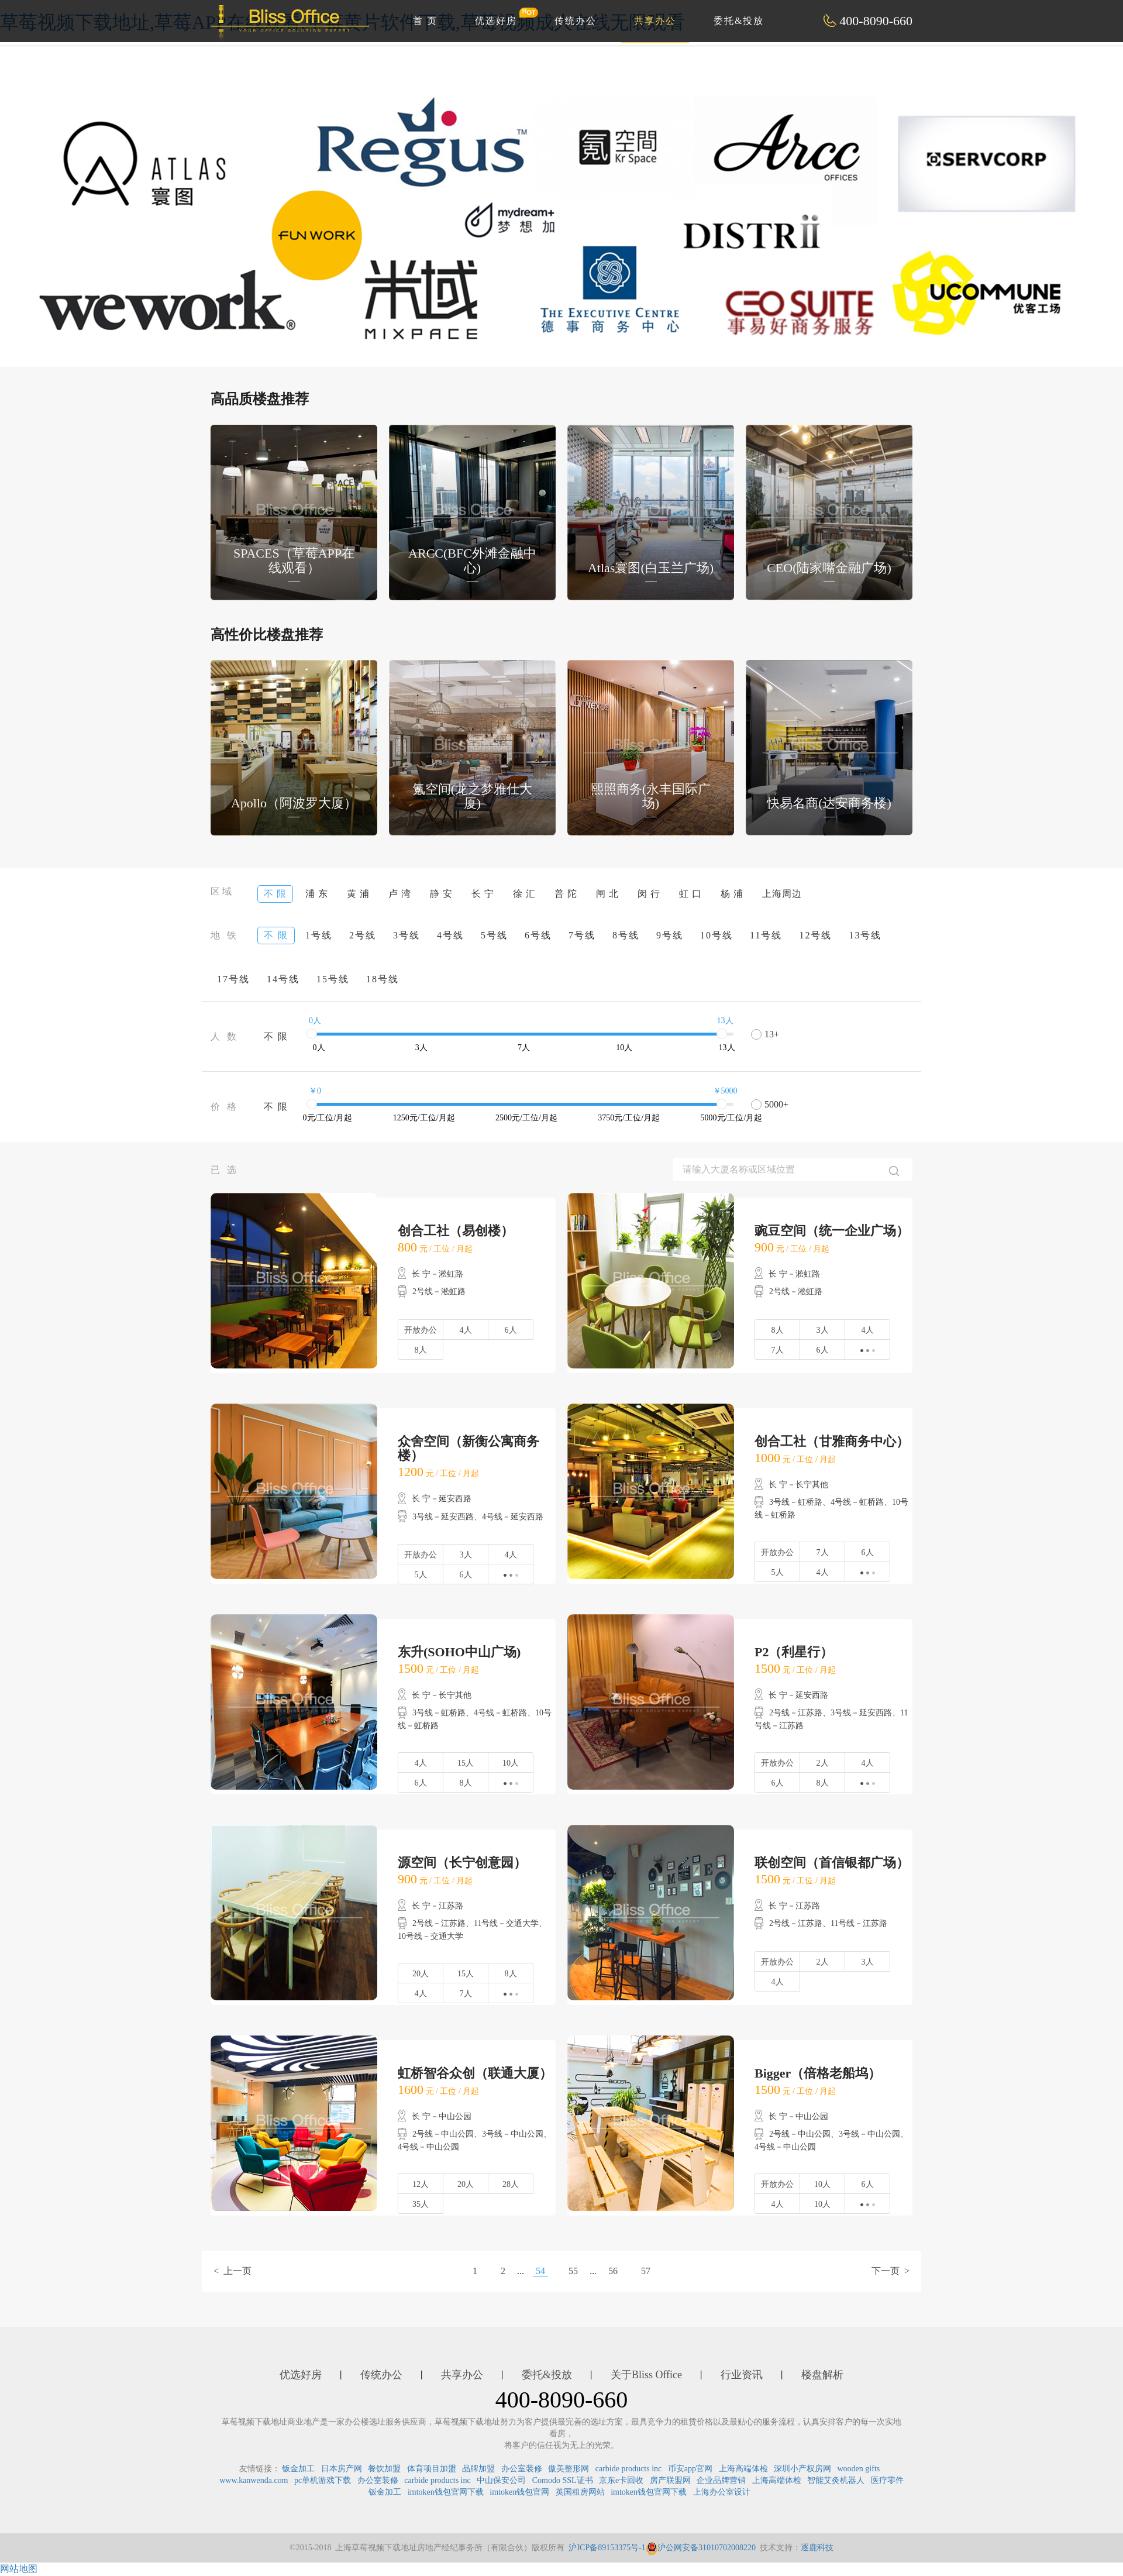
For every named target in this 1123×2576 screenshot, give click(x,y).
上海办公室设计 (721, 2492)
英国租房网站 (580, 2492)
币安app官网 (690, 2468)
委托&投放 (739, 21)
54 (540, 2271)
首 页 (425, 21)
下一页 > (890, 2271)
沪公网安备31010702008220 (701, 2547)
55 (573, 2271)
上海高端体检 (743, 2468)
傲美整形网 (568, 2468)
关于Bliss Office (646, 2375)
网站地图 (18, 2569)
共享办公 (655, 21)
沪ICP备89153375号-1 (607, 2547)
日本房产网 (341, 2468)
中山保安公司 (501, 2480)
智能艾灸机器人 (835, 2480)
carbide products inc (628, 2468)
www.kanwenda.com (253, 2480)
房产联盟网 (670, 2480)
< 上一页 (232, 2271)
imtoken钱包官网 (519, 2492)
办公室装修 (521, 2468)
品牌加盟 (478, 2468)
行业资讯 (742, 2375)
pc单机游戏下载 (322, 2480)
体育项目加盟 (431, 2468)
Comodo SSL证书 (562, 2480)
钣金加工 (298, 2468)
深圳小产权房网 (802, 2468)
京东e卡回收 (621, 2480)
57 (645, 2271)
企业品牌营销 (721, 2480)
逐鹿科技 (817, 2547)
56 (613, 2271)
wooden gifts (859, 2468)
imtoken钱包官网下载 (446, 2492)
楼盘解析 (822, 2375)
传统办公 (575, 21)
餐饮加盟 (384, 2468)
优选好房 (502, 16)
